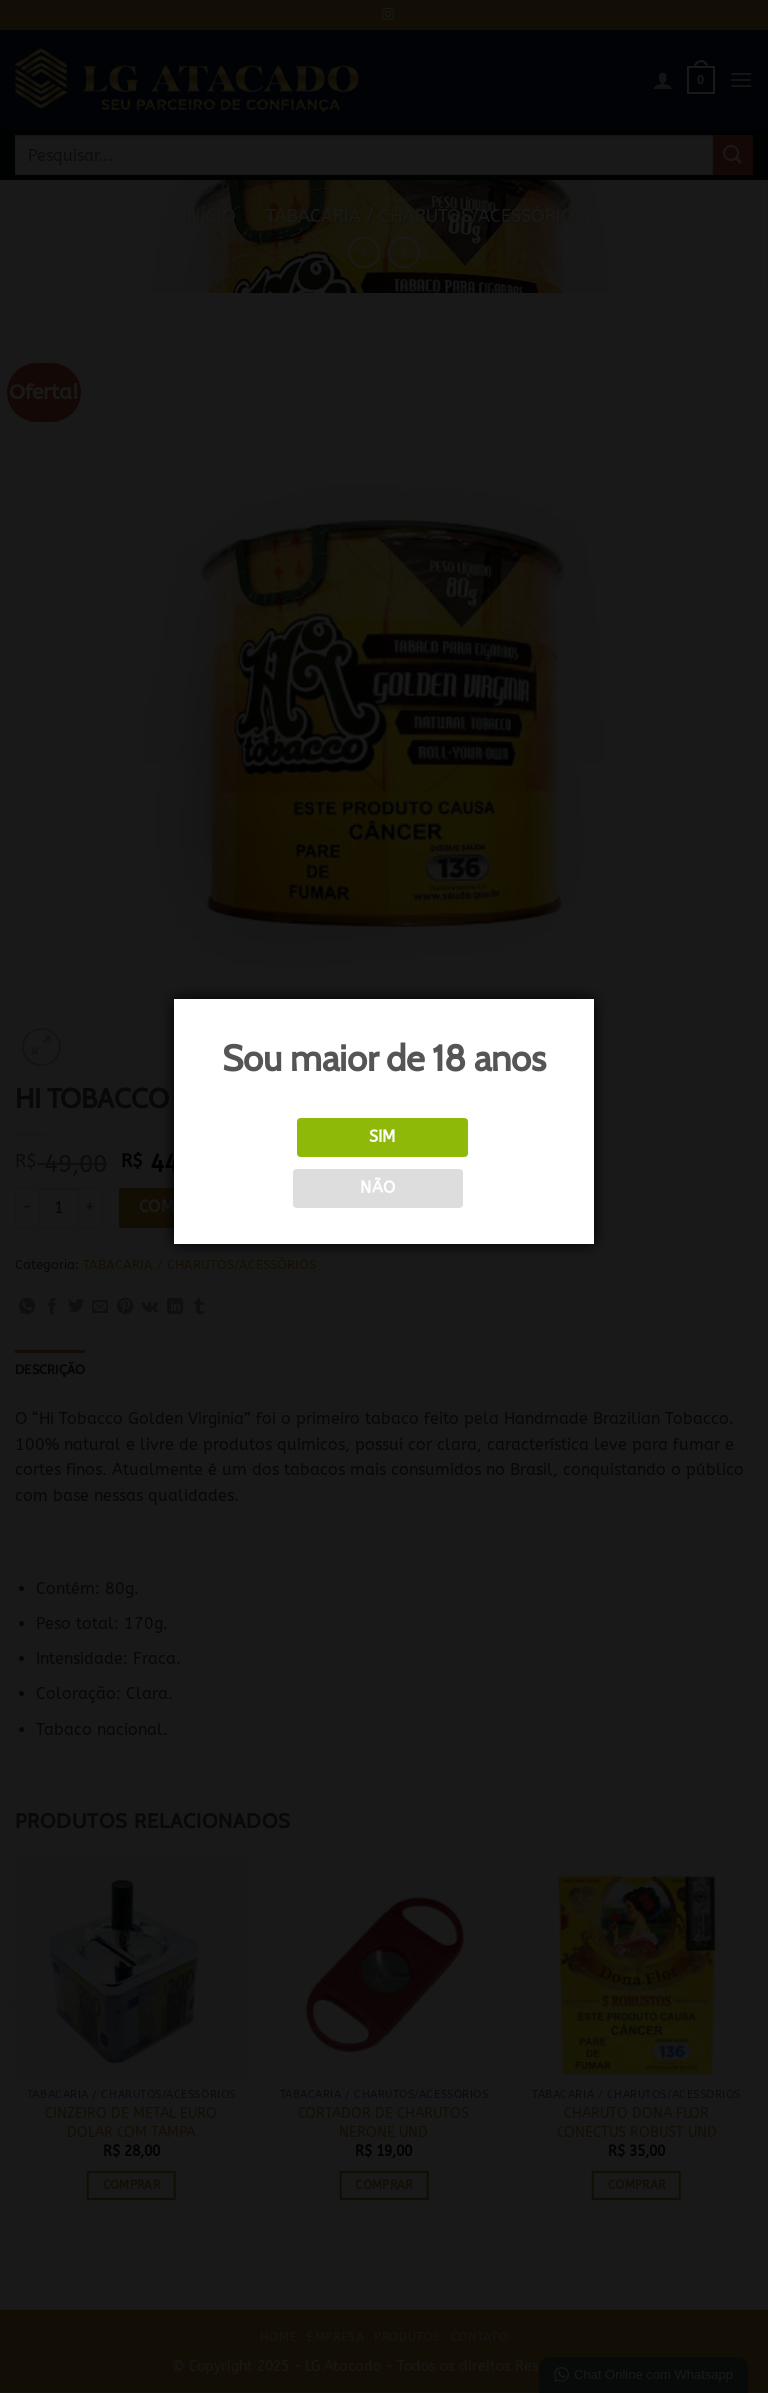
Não (377, 1188)
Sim (382, 1137)
